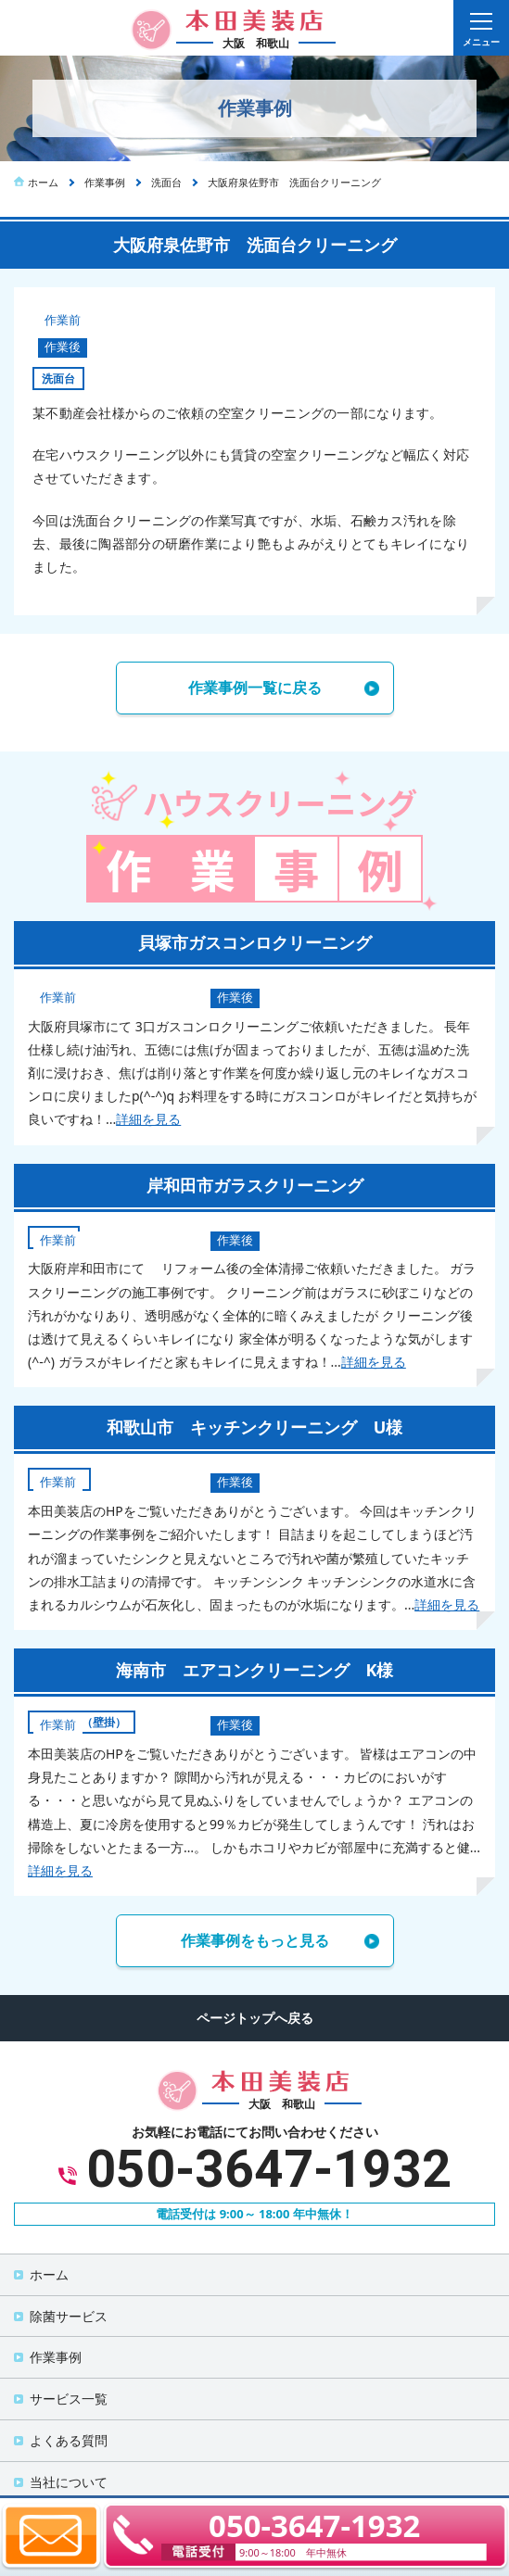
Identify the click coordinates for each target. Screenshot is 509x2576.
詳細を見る (148, 1119)
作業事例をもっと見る (255, 1940)
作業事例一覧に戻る (255, 687)
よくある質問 (69, 2440)
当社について (69, 2482)
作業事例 (56, 2357)
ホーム (49, 2274)
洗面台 (58, 378)
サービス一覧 (69, 2398)
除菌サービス (69, 2316)
